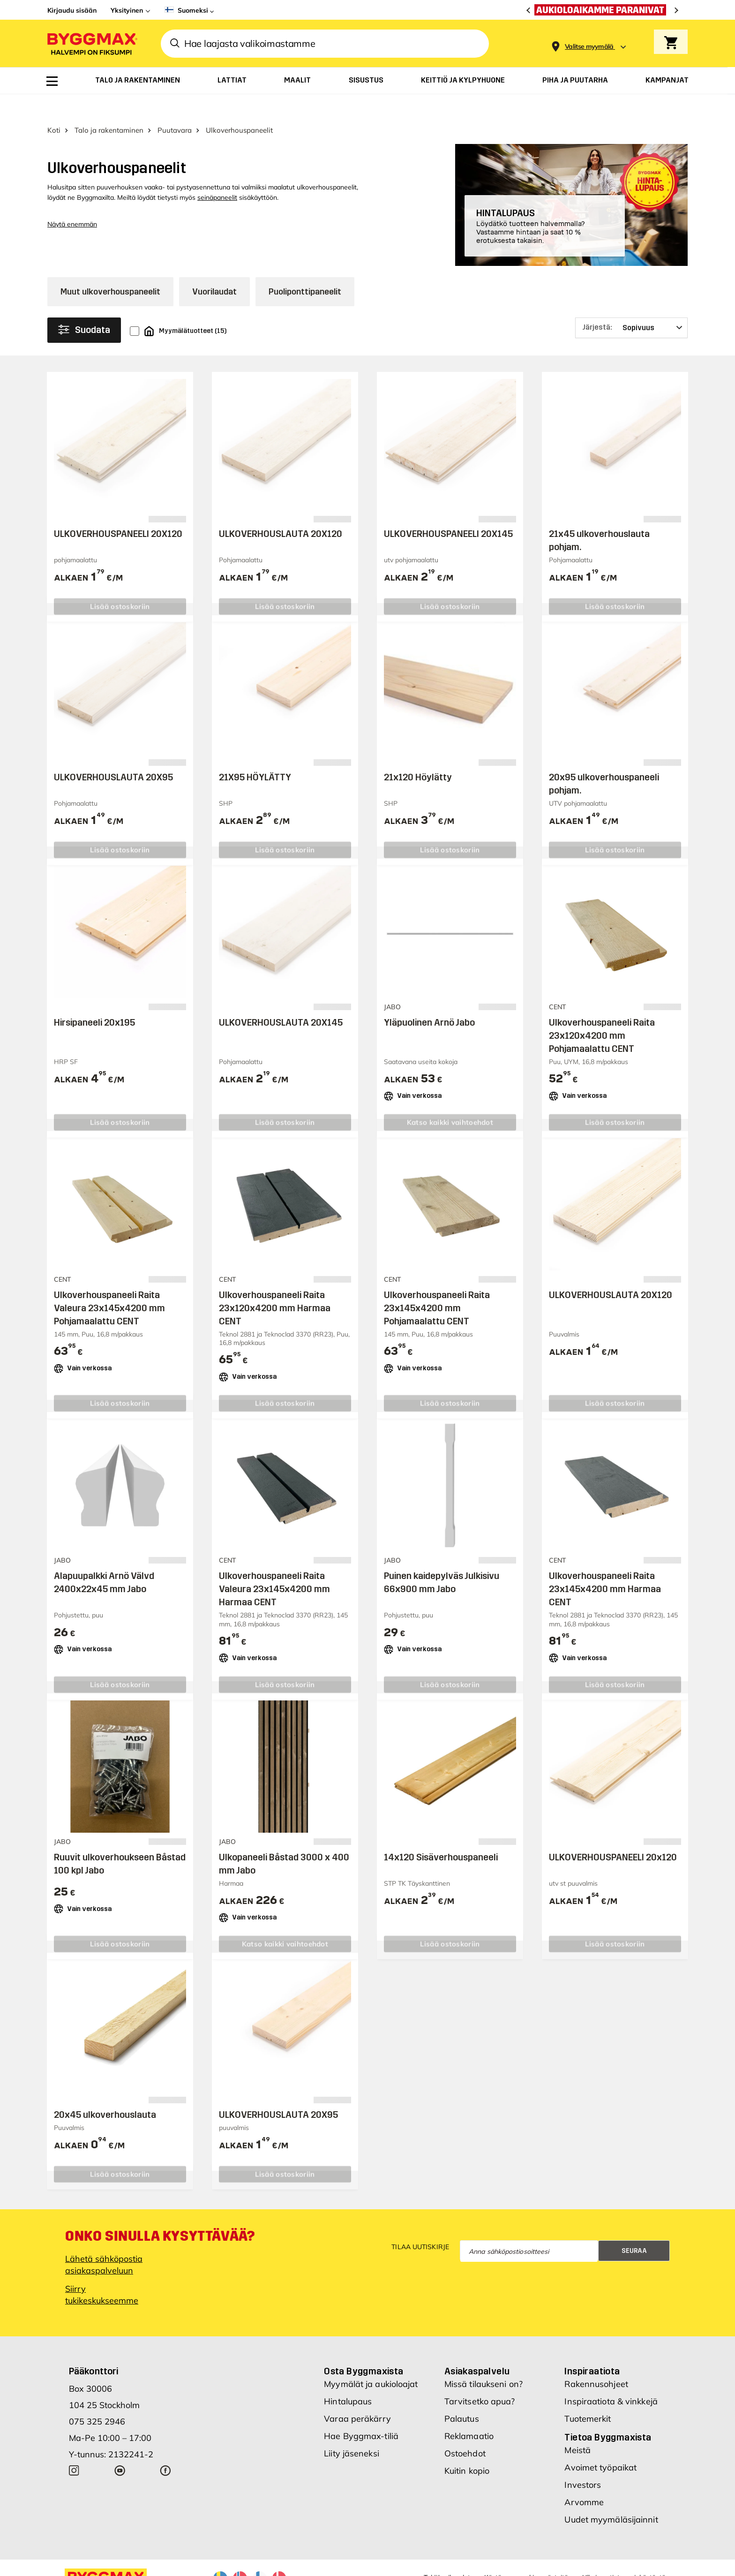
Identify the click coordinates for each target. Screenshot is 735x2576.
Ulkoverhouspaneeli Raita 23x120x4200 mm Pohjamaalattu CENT (602, 1012)
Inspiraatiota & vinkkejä (610, 2378)
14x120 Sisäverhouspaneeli (441, 1833)
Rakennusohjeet (596, 2361)
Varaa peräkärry (357, 2395)
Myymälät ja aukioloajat (371, 2361)
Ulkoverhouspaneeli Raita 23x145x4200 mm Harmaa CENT (605, 1566)
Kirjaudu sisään (72, 10)
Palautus (461, 2395)
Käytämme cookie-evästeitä (526, 2554)
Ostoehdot (465, 2430)
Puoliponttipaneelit (305, 268)
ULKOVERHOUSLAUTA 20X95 (113, 753)
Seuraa (634, 2227)
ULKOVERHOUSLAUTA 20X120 (280, 510)
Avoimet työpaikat (600, 2444)
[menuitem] (52, 81)
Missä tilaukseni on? (483, 2361)
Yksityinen (127, 10)
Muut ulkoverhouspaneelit (110, 268)
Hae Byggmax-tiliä (361, 2413)
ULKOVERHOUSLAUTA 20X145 (281, 999)
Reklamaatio (469, 2413)
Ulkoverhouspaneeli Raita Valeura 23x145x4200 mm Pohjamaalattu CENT (109, 1284)
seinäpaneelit (217, 174)
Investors (582, 2461)
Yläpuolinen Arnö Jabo (429, 999)
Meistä (577, 2427)
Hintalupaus (348, 2378)
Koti (53, 106)
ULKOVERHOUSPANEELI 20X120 (118, 510)
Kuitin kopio (466, 2447)
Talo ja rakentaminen (109, 106)
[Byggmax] (91, 43)
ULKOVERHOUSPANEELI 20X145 (448, 510)
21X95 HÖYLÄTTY (255, 753)
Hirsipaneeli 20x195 (94, 999)
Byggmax (142, 2568)
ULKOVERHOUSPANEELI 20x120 (613, 1833)
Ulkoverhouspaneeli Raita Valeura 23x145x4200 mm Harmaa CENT (274, 1566)
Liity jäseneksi (351, 2430)
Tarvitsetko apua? (479, 2378)
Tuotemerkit (587, 2395)
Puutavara (175, 106)
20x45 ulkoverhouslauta (105, 2091)
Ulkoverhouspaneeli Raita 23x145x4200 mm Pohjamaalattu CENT (437, 1284)
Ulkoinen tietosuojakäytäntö (624, 2554)
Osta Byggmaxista (363, 2348)
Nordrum (173, 2568)
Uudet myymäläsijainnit (611, 2496)
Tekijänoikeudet (447, 2554)
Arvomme (584, 2479)
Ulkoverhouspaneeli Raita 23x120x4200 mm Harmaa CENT (274, 1284)
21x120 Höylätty (418, 753)
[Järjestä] (631, 304)
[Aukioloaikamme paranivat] (602, 9)
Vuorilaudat (214, 268)
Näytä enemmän (72, 200)
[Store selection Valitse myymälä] (589, 46)
